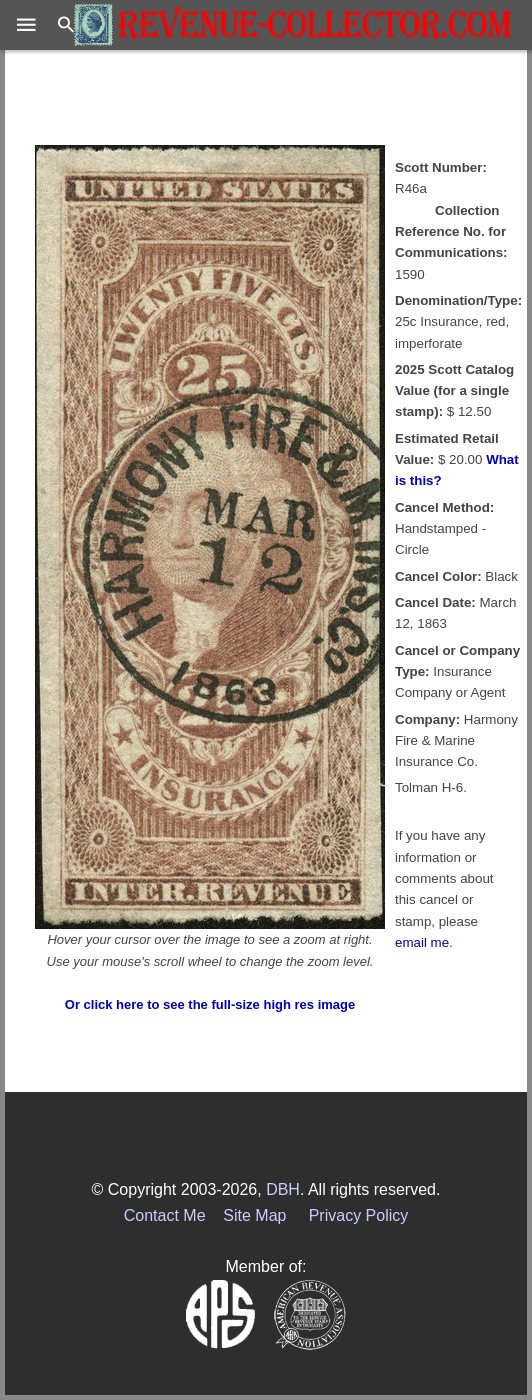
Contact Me (165, 1215)
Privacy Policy (359, 1215)
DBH (283, 1189)
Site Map (254, 1215)
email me (422, 942)
